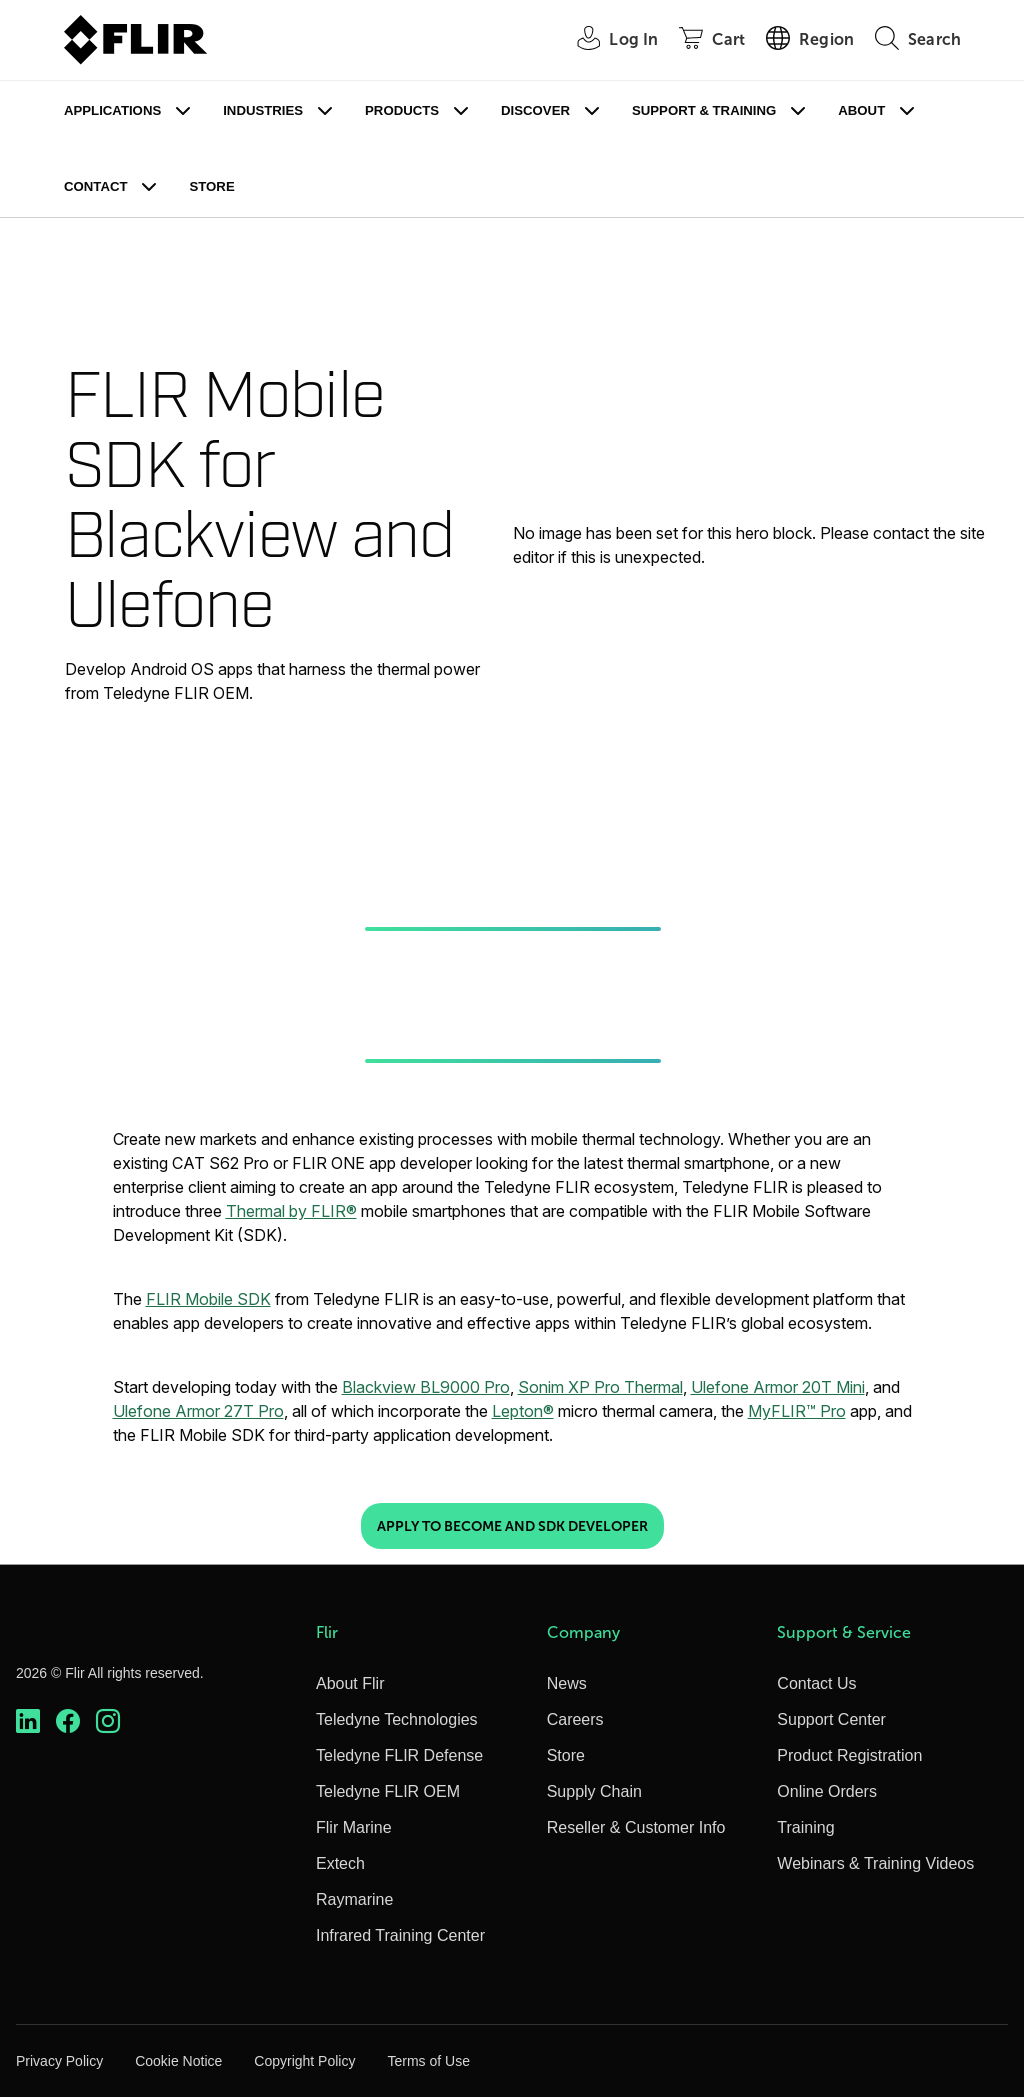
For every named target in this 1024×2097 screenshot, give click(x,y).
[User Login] (606, 40)
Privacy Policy (59, 2061)
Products (402, 110)
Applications (112, 110)
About (861, 110)
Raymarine (354, 1899)
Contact (95, 186)
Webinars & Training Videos (875, 1863)
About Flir (350, 1683)
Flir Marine (354, 1827)
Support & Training (704, 110)
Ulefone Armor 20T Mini (778, 1387)
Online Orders (827, 1791)
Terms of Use (428, 2061)
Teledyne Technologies (397, 1719)
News (567, 1683)
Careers (575, 1719)
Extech (340, 1863)
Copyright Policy (304, 2061)
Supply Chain (594, 1791)
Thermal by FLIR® (291, 1211)
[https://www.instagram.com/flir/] (108, 1721)
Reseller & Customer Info (636, 1827)
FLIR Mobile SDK (208, 1299)
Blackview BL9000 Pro (426, 1387)
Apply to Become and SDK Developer (512, 1526)
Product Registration (849, 1755)
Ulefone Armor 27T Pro (198, 1411)
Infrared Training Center (400, 1935)
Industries (263, 110)
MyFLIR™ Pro (797, 1411)
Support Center (831, 1719)
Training (805, 1827)
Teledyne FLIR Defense (399, 1755)
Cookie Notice (178, 2061)
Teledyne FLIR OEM (388, 1791)
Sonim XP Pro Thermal (600, 1387)
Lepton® (523, 1411)
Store (211, 186)
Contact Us (816, 1683)
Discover (535, 110)
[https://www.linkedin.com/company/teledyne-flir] (28, 1721)
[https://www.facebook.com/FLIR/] (68, 1721)
